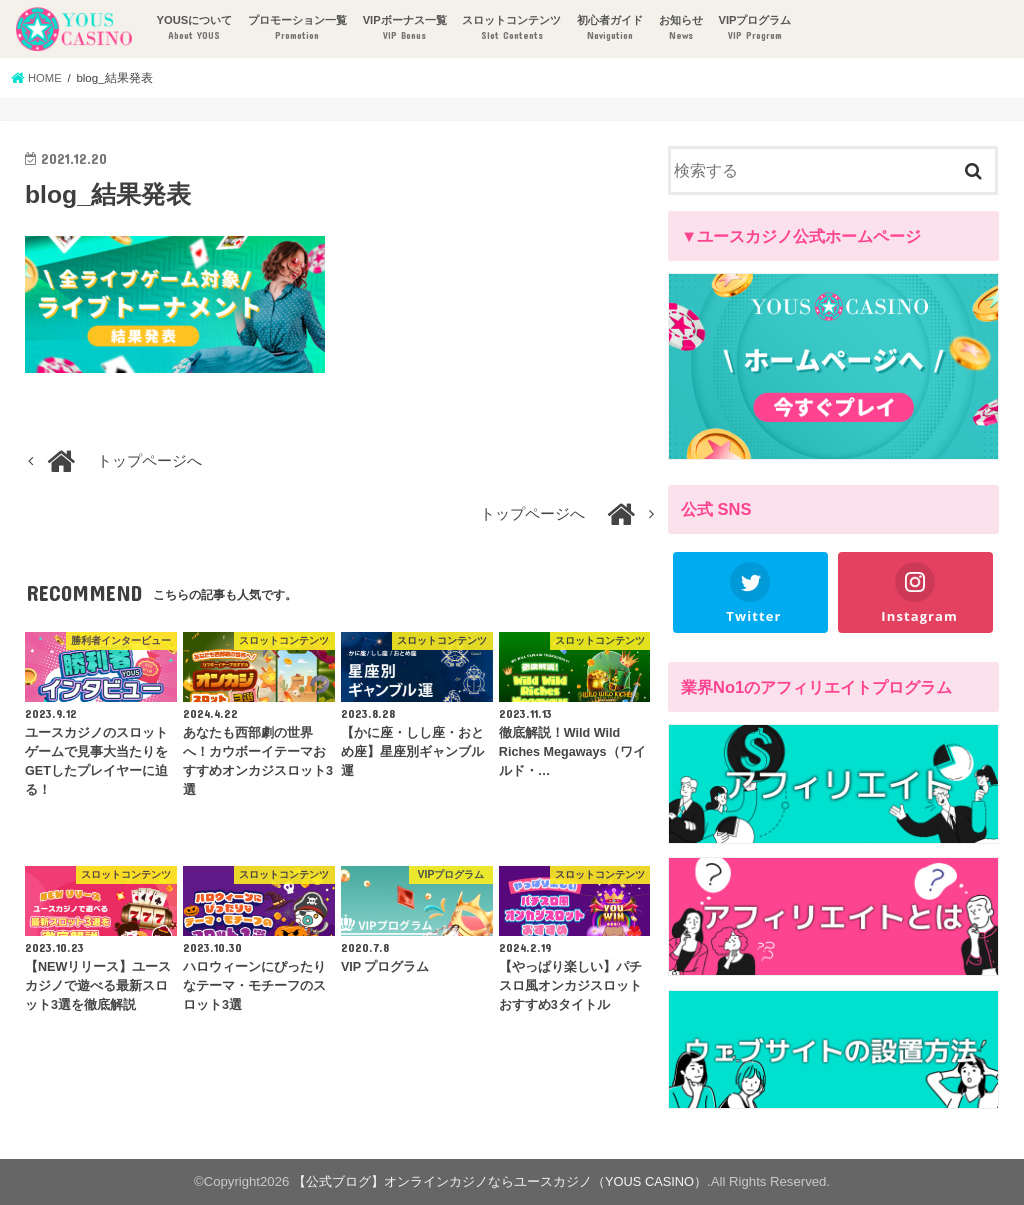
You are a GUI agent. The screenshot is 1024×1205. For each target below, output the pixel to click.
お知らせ (680, 28)
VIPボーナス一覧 (404, 28)
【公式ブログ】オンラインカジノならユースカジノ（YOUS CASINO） (500, 1181)
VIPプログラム (753, 28)
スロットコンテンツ (510, 28)
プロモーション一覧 (296, 28)
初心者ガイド (609, 28)
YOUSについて (193, 28)
